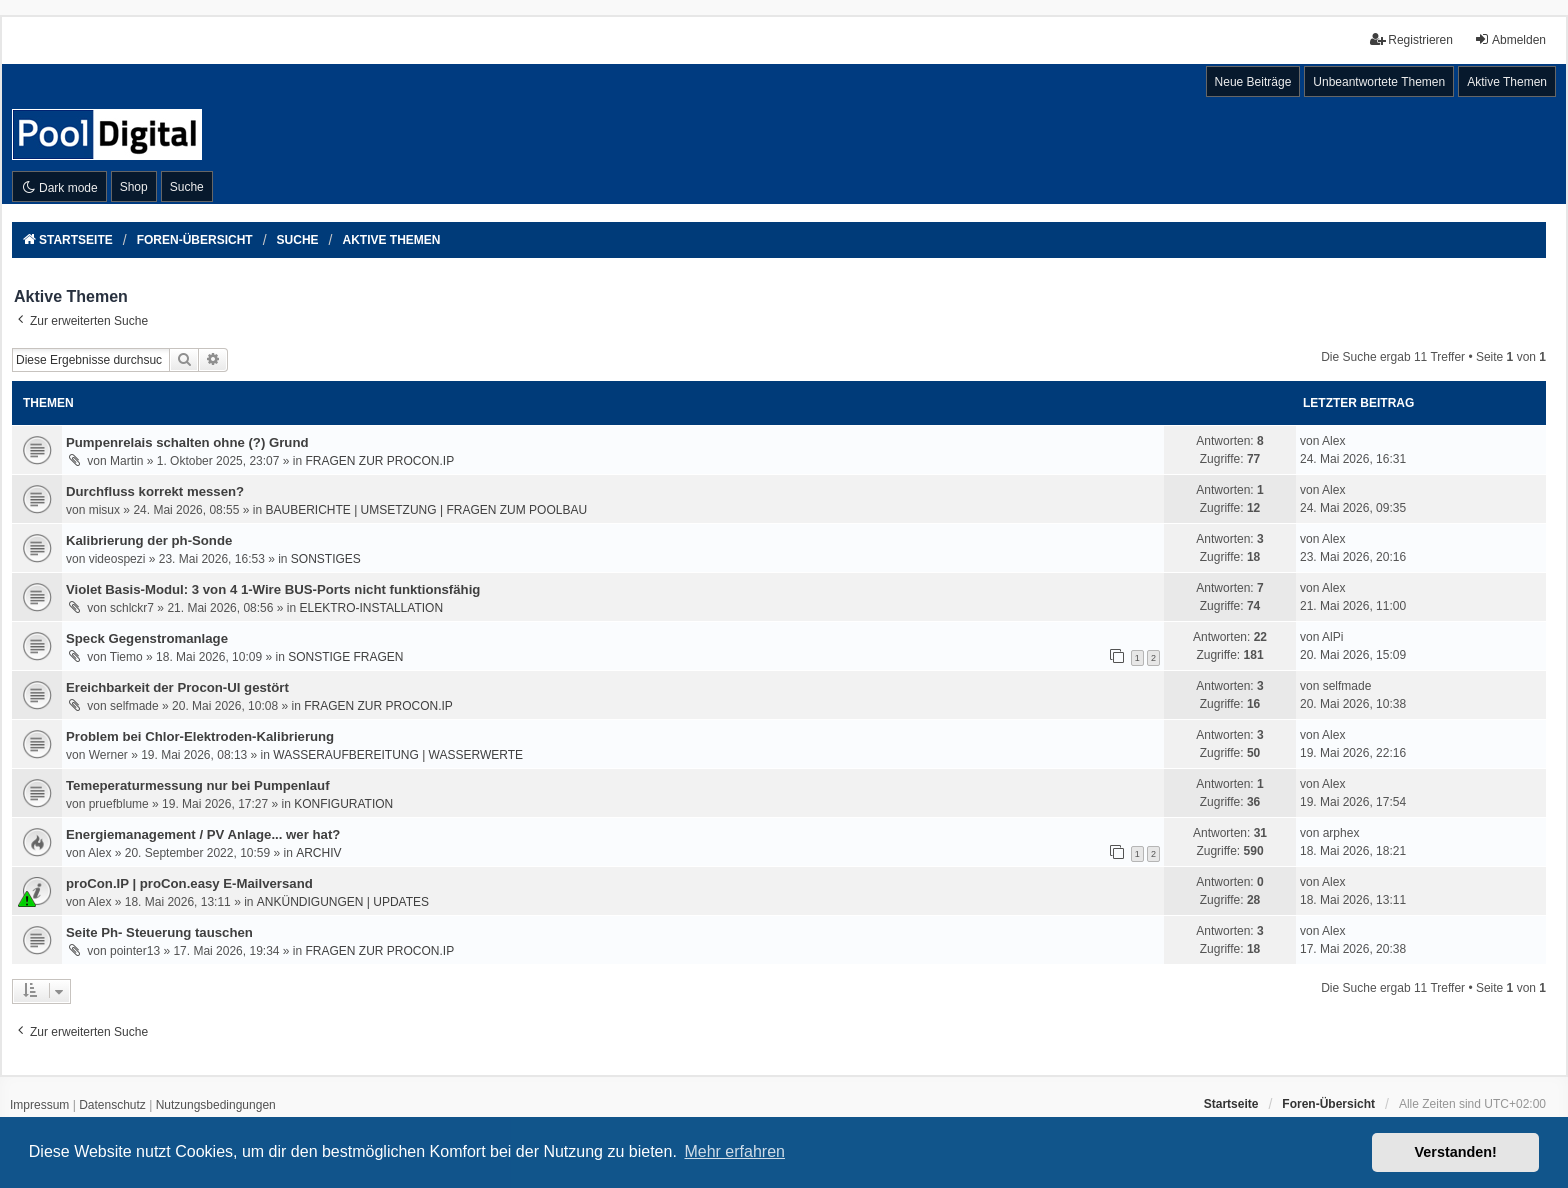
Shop (134, 187)
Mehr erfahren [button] (734, 1151)
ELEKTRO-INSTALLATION (371, 608)
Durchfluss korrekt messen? (155, 491)
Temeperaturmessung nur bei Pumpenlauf (198, 785)
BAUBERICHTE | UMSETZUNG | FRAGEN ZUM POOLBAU (426, 510)
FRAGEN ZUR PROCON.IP (379, 461)
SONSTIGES (326, 559)
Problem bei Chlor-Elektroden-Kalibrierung (200, 736)
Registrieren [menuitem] (1411, 39)
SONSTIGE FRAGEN (345, 657)
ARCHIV (318, 853)
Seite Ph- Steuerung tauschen (159, 932)
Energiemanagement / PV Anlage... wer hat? (203, 834)
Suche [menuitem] (187, 187)
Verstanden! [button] (1456, 1152)
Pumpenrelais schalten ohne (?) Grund (187, 442)
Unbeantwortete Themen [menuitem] (1379, 82)
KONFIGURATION (343, 804)
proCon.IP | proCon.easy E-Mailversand (189, 883)
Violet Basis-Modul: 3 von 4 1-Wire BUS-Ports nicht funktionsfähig (273, 589)
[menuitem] (39, 1106)
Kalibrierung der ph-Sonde (149, 540)
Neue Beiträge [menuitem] (1253, 82)
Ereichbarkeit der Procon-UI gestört (177, 687)
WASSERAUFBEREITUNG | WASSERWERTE (398, 755)
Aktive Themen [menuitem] (1507, 82)
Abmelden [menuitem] (1510, 39)
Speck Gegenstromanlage (147, 638)
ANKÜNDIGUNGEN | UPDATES (343, 902)
